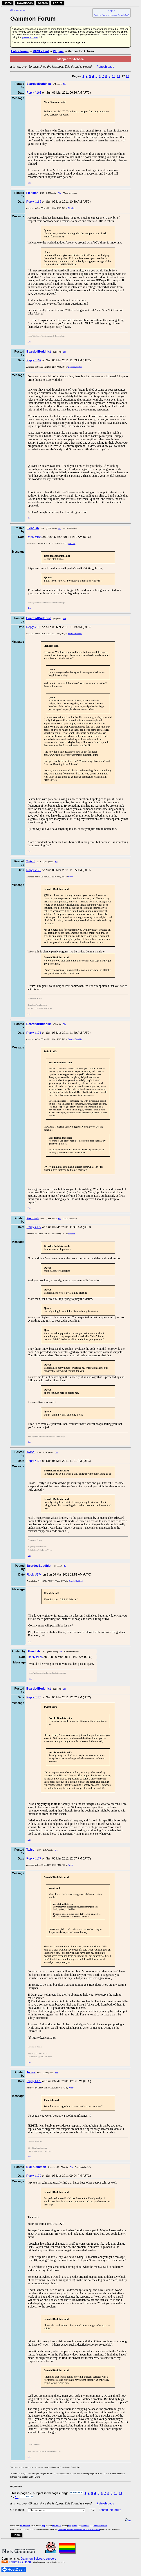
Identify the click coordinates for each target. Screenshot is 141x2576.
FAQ (127, 15)
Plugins (58, 51)
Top (29, 183)
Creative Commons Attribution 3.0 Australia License (79, 2530)
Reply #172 (34, 1227)
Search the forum (110, 2509)
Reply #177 (33, 1858)
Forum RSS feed (20, 2561)
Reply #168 (34, 536)
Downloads (25, 3)
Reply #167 (33, 360)
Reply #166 (33, 201)
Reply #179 (33, 2175)
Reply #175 (35, 1656)
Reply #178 (34, 2081)
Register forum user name (106, 15)
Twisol (70, 877)
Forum (57, 3)
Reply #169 (33, 627)
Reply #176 (33, 1697)
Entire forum (19, 51)
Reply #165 (33, 92)
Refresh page (105, 66)
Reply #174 (34, 1574)
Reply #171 (33, 1032)
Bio (64, 84)
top (128, 2520)
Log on (111, 11)
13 (127, 76)
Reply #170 (33, 870)
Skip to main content (17, 10)
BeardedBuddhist (75, 367)
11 (118, 76)
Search (43, 3)
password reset (30, 37)
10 (113, 76)
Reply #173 (33, 1460)
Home (8, 3)
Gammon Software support (38, 2558)
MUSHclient (40, 51)
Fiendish (71, 208)
